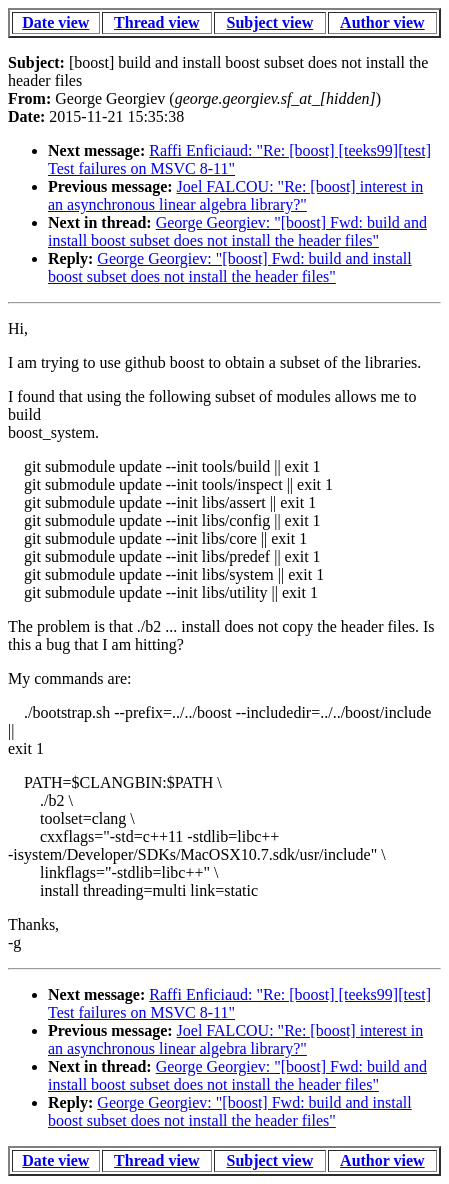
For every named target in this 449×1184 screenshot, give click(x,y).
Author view (382, 22)
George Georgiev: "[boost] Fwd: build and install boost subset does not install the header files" (237, 231)
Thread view (156, 22)
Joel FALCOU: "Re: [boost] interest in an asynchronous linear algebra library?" (235, 195)
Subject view (270, 22)
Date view (55, 22)
